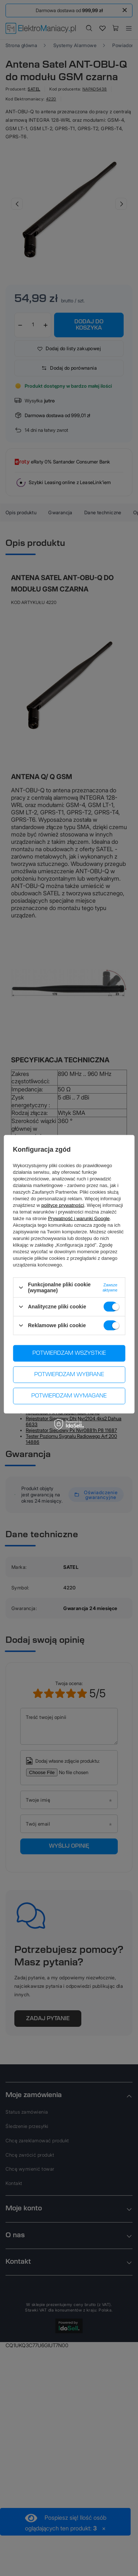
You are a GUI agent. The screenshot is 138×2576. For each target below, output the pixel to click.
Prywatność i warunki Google (79, 1218)
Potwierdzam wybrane (69, 1374)
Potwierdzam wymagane (69, 1396)
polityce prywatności (62, 1205)
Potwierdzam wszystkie (69, 1353)
